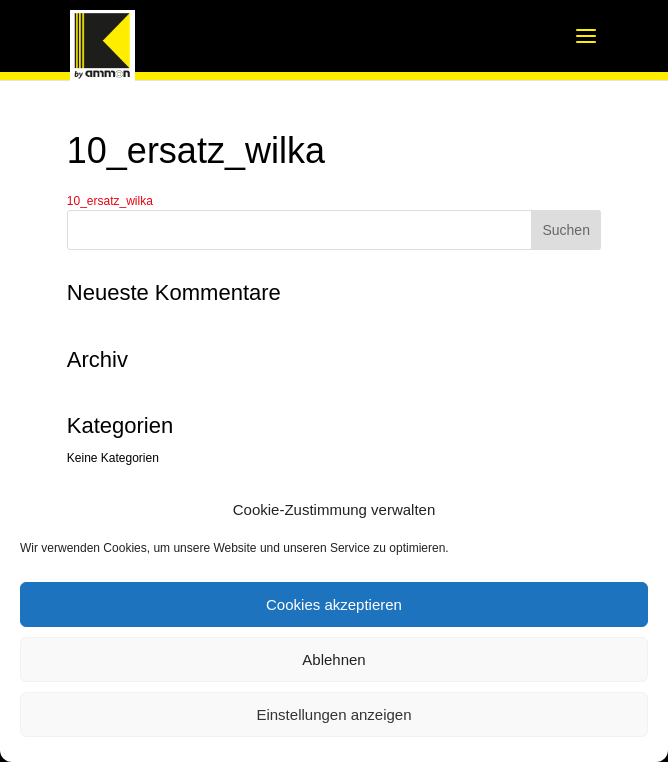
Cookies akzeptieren (334, 604)
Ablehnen (333, 659)
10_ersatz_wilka (110, 201)
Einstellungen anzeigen (333, 714)
